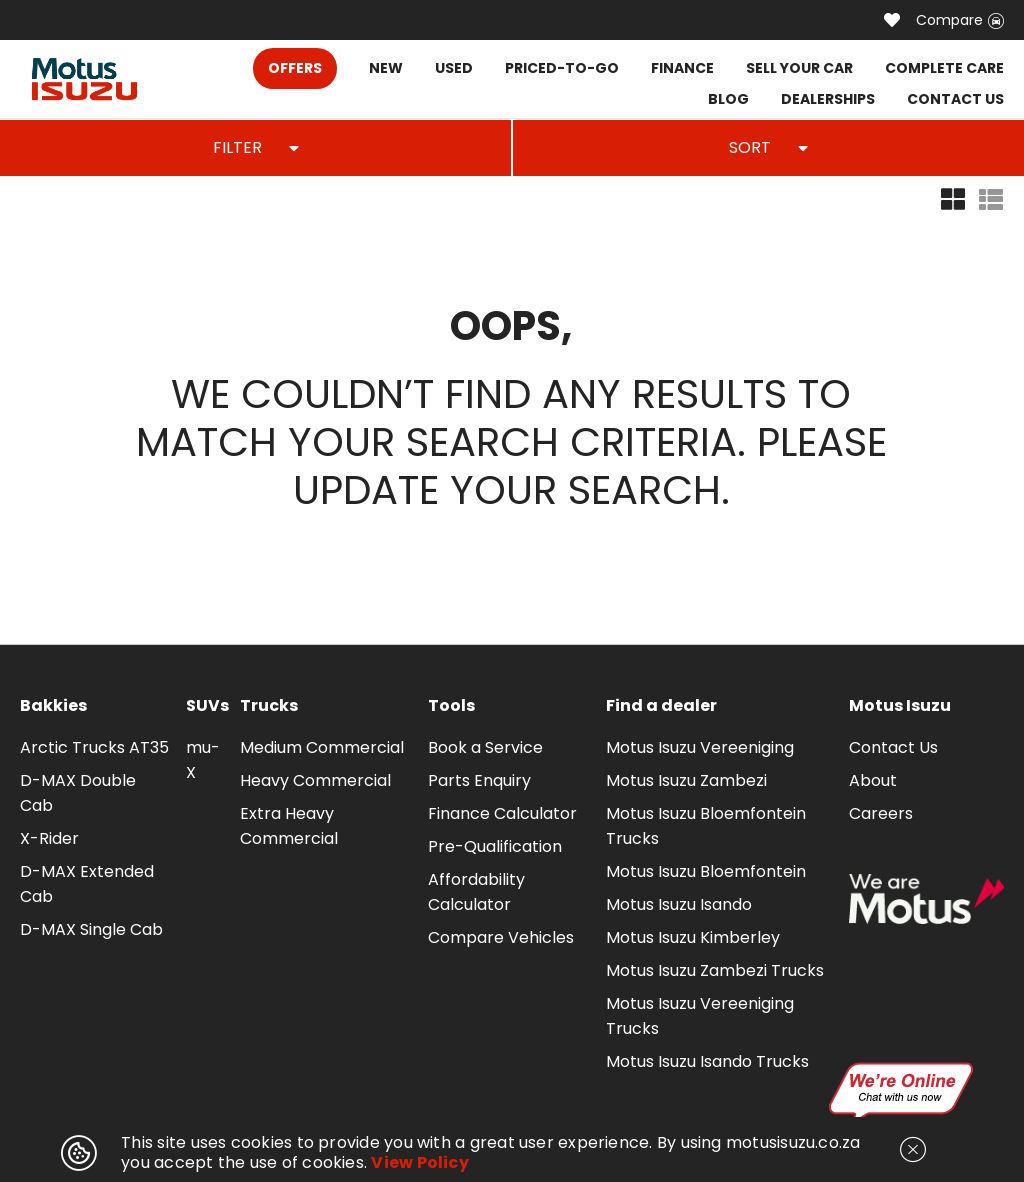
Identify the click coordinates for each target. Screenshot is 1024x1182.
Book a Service (485, 747)
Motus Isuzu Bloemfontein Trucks (706, 826)
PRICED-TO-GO (562, 68)
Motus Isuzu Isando (679, 904)
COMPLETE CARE (944, 68)
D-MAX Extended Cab (87, 884)
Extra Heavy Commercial (289, 826)
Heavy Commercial (315, 780)
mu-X (203, 760)
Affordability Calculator (476, 892)
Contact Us (893, 747)
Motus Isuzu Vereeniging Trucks (700, 1016)
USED (454, 68)
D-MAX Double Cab (78, 793)
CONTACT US (955, 99)
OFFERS (295, 68)
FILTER (256, 147)
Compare (960, 20)
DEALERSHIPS (828, 99)
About (873, 780)
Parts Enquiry (479, 780)
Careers (881, 813)
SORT (768, 147)
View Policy (420, 1162)
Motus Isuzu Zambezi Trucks (715, 970)
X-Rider (49, 838)
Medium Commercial (322, 747)
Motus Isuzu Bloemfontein (706, 871)
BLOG (728, 99)
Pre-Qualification (495, 846)
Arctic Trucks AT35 (94, 747)
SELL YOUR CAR (799, 68)
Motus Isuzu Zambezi (686, 780)
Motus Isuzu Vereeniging (700, 747)
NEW (386, 68)
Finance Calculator (502, 813)
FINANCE (682, 68)
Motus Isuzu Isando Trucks (707, 1061)
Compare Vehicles (501, 937)
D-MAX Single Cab (91, 929)
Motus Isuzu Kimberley (693, 937)
